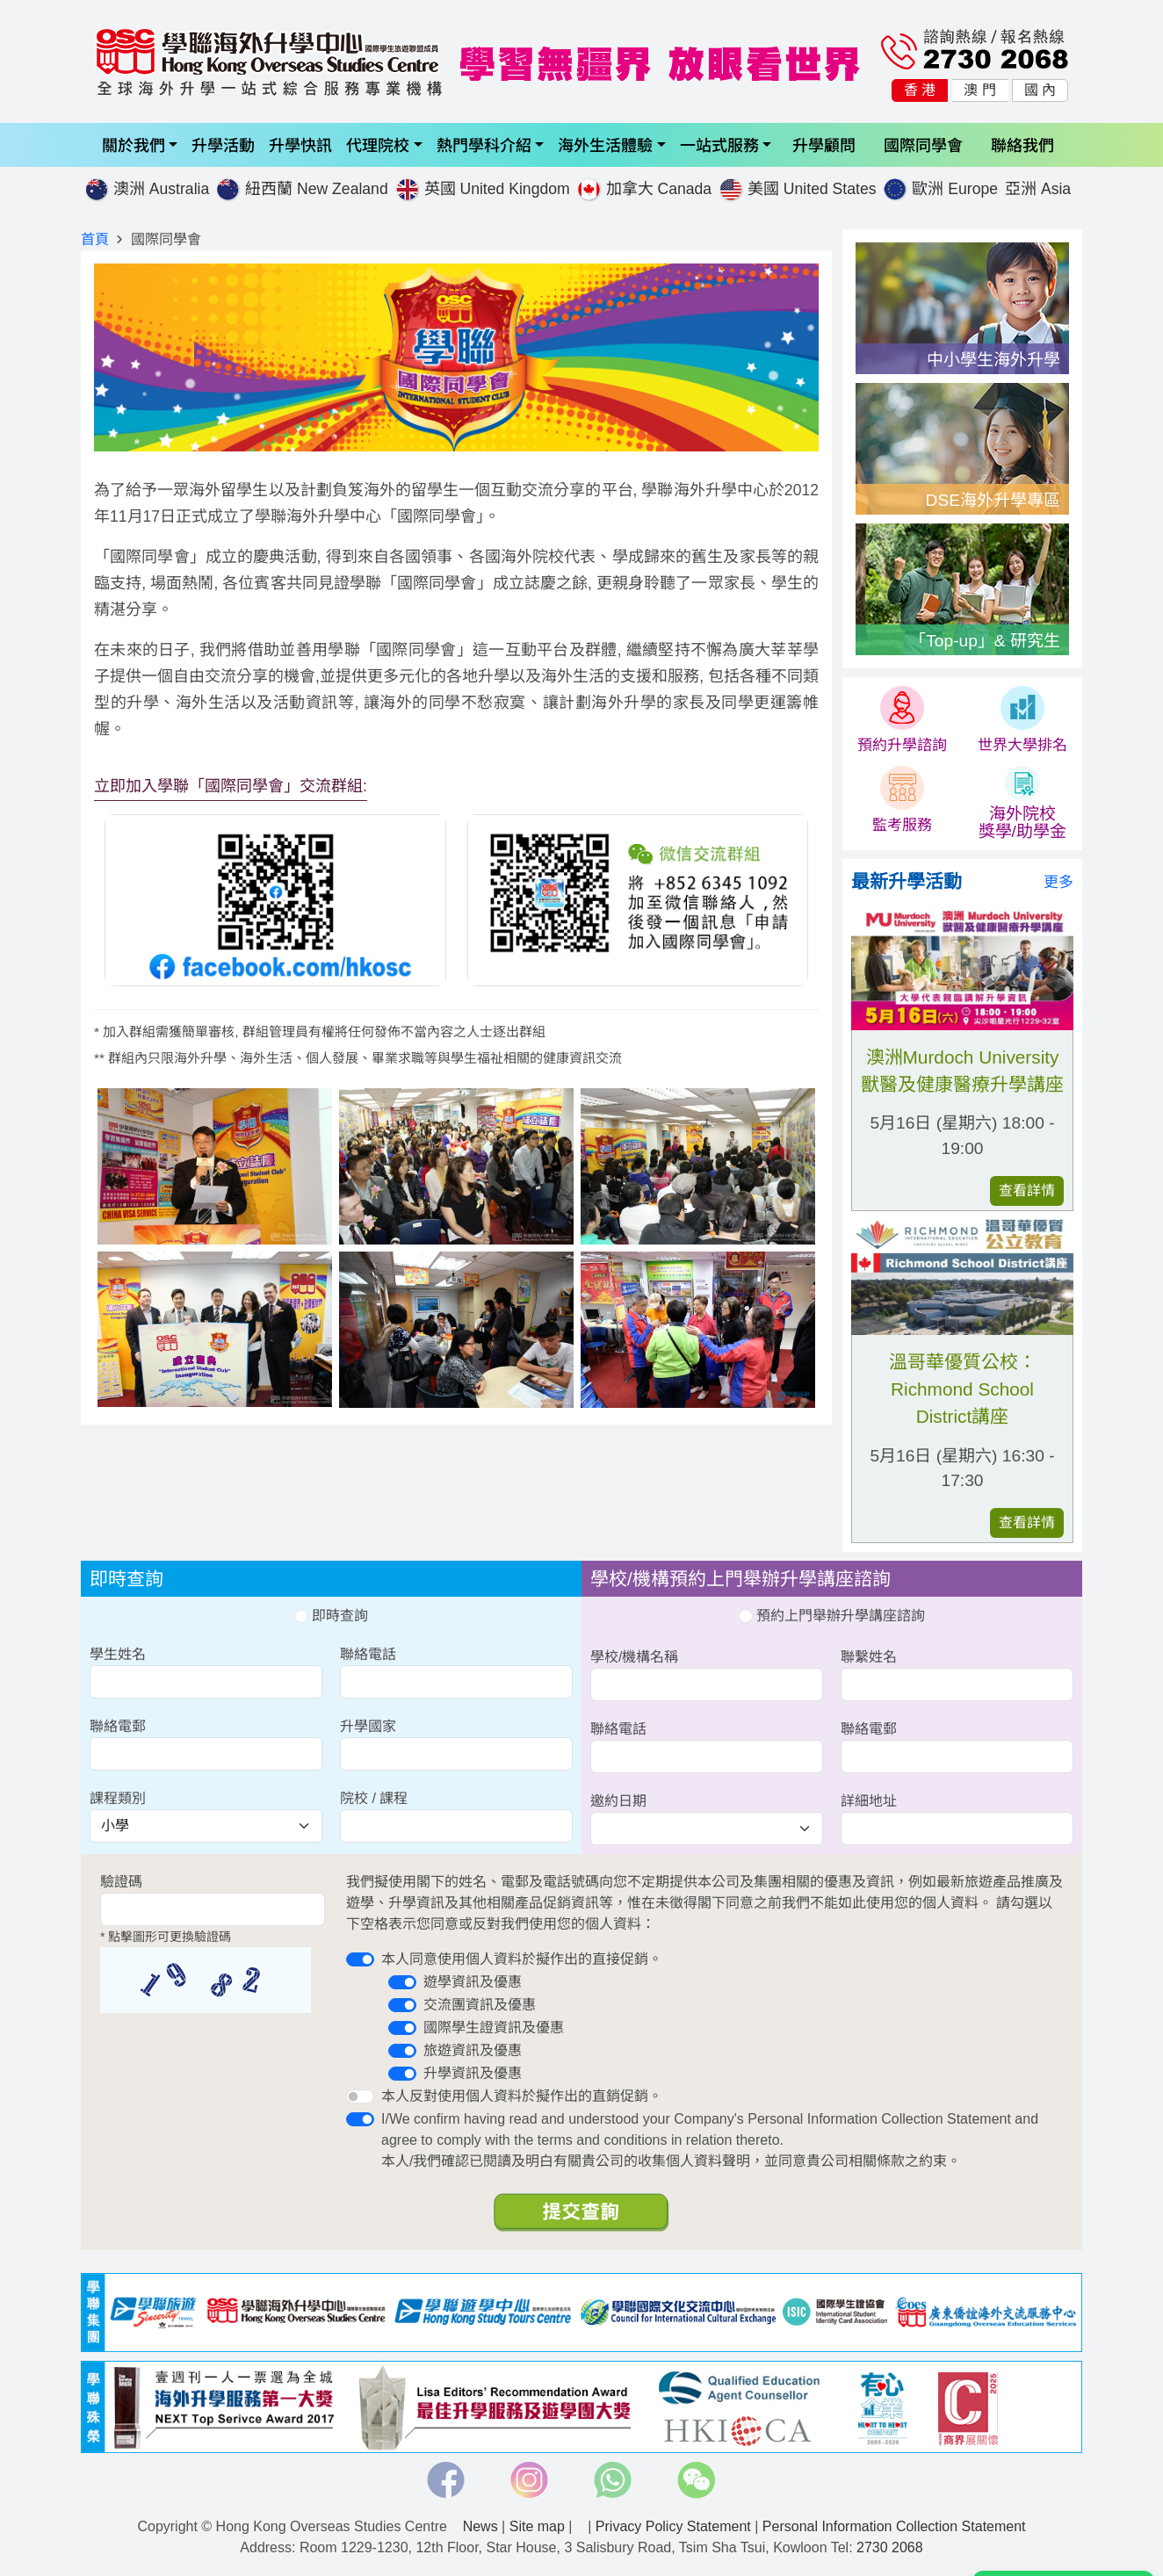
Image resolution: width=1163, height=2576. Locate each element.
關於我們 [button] (133, 144)
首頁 (95, 239)
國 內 (1040, 90)
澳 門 (979, 90)
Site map (537, 2526)
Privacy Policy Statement (673, 2526)
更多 (1058, 882)
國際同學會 (923, 144)
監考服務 (902, 824)
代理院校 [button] (377, 144)
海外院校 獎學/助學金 (1022, 823)
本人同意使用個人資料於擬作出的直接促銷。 (521, 1959)
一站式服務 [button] (719, 144)
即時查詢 (331, 1615)
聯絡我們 (1022, 144)
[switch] (360, 1959)
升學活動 (223, 144)
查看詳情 (1027, 1190)
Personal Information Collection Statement (894, 2526)
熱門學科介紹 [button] (484, 144)
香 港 (919, 90)
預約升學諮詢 (902, 745)
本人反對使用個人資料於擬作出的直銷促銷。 (521, 2096)
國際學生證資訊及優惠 (493, 2027)
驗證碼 (121, 1881)
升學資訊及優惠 (472, 2073)
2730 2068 (889, 2547)
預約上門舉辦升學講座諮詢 (832, 1615)
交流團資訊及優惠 (479, 2004)
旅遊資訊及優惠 (472, 2050)
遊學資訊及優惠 (472, 1981)
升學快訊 (300, 144)
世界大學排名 (1022, 745)
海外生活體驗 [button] (605, 144)
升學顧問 (824, 144)
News (480, 2526)
